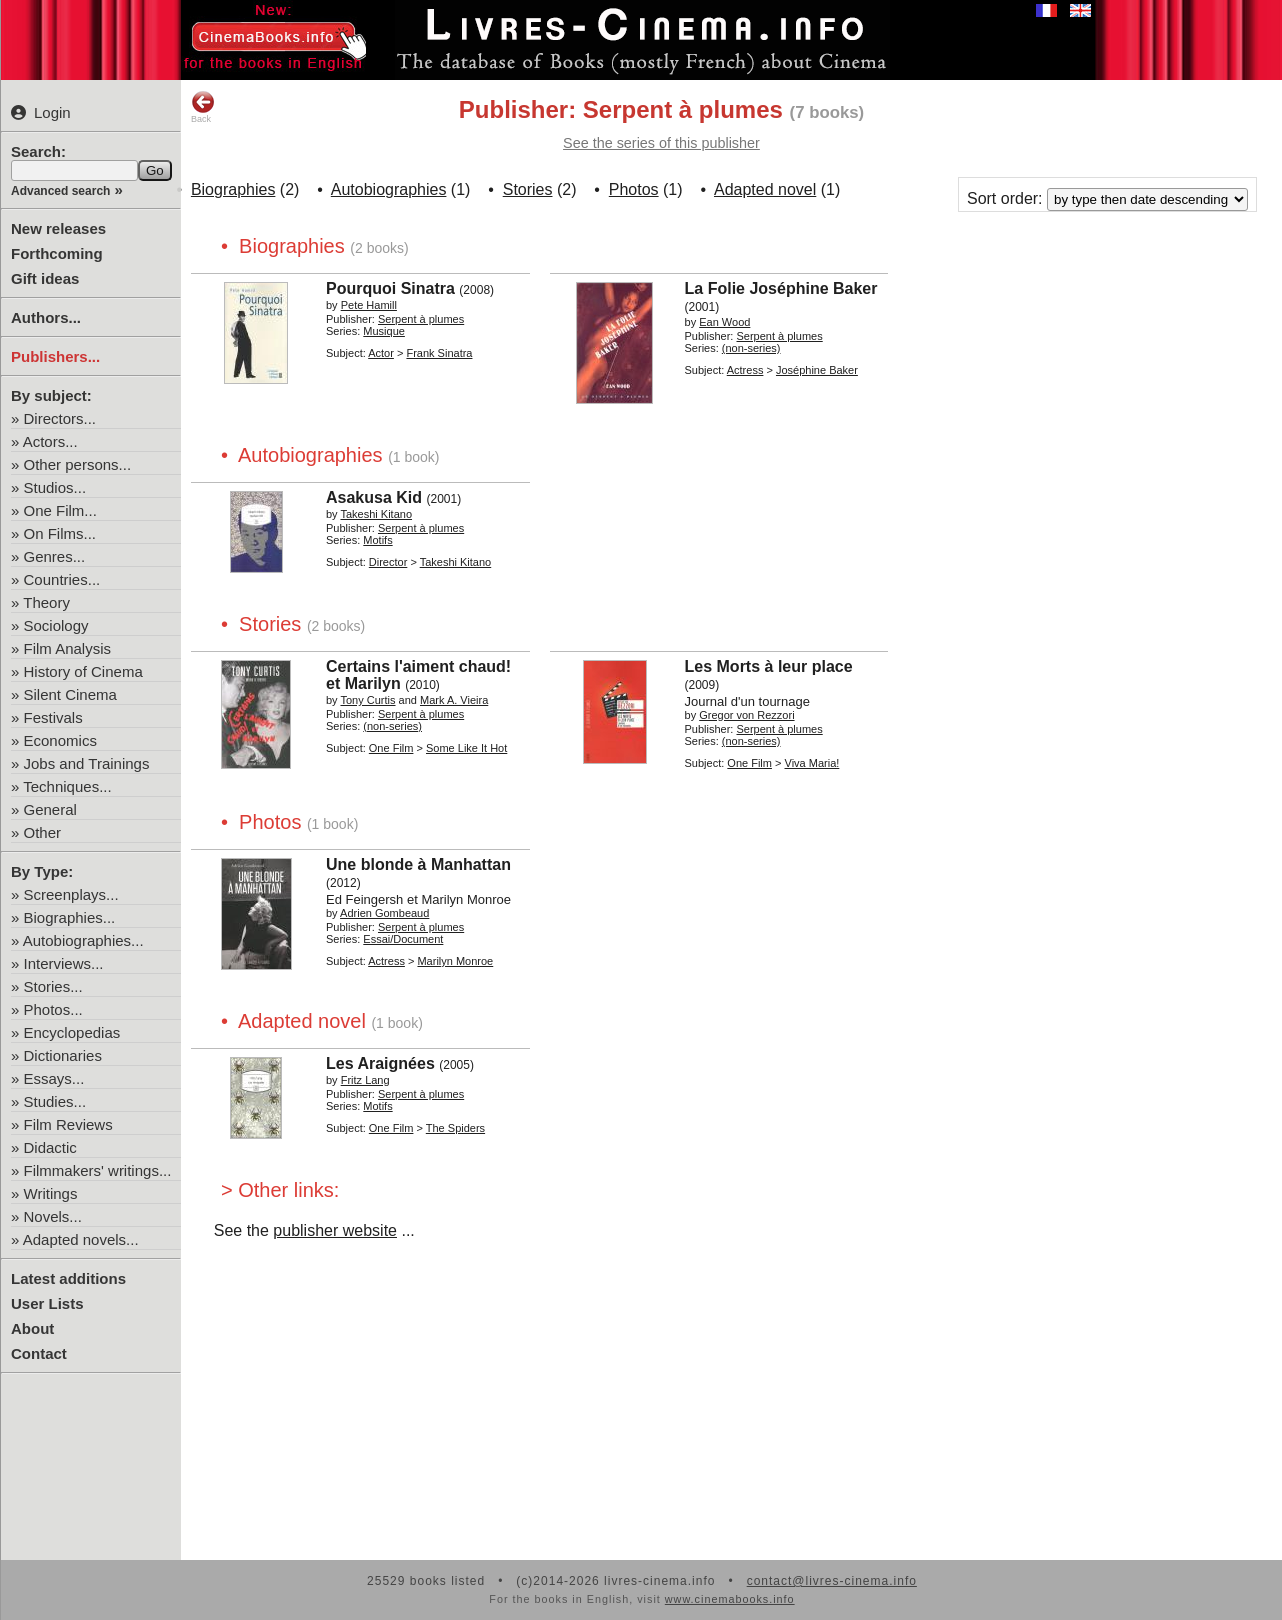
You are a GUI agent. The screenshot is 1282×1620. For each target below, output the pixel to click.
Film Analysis (68, 648)
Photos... (53, 1009)
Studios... (55, 487)
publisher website (335, 1230)
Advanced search (60, 191)
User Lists (47, 1303)
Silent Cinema (70, 694)
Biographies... (70, 917)
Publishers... (55, 356)
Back (203, 107)
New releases (58, 228)
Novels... (53, 1216)
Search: (38, 151)
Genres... (55, 556)
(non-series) (751, 348)
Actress (745, 370)
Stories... (53, 986)
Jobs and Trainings (87, 763)
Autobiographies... (83, 940)
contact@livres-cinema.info (832, 1581)
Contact (39, 1353)
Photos (634, 189)
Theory (46, 602)
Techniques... (67, 786)
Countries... (62, 579)
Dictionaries (63, 1055)
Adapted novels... (81, 1239)
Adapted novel (765, 189)
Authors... (46, 317)
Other (43, 832)
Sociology (56, 625)
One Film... (60, 510)
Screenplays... (71, 894)
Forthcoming (57, 253)
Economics (60, 740)
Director (388, 562)
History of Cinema (83, 671)
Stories (528, 189)
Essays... (54, 1078)
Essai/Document (403, 939)
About (32, 1328)
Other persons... (78, 464)
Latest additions (68, 1278)
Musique (384, 331)
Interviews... (64, 963)
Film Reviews (68, 1124)
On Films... (60, 533)
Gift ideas (45, 278)
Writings (51, 1193)
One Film (391, 748)
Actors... (50, 441)
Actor (381, 353)
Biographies (233, 189)
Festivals (53, 717)
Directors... (60, 418)
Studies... (55, 1101)
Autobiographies (389, 189)
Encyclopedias (72, 1032)
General (50, 809)
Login (41, 112)
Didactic (50, 1147)
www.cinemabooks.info (730, 1599)
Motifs (377, 540)
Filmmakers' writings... (98, 1170)
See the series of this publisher (661, 143)
